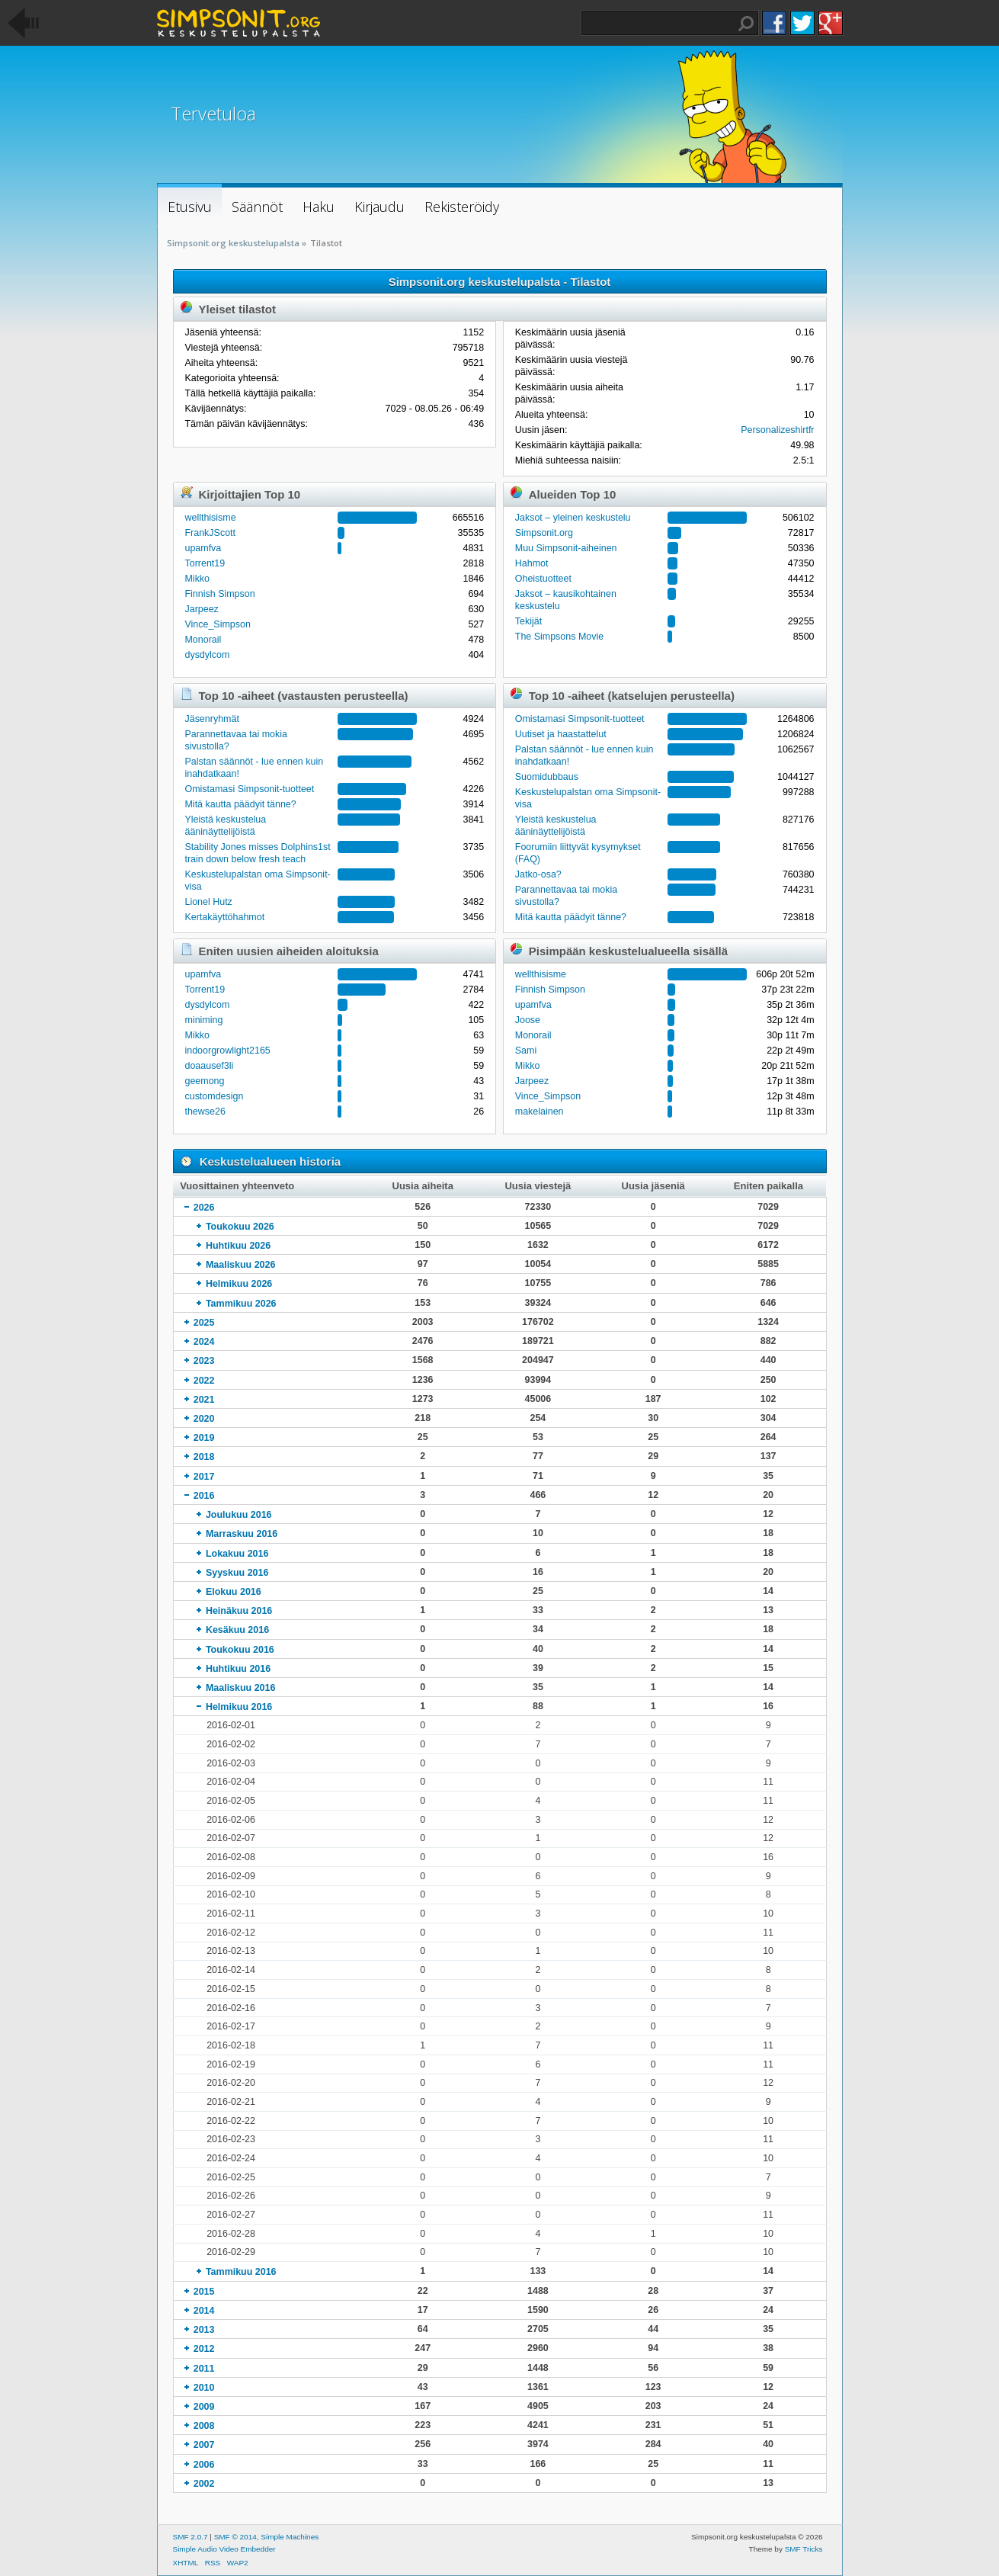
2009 (204, 2406)
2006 (204, 2464)
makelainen (539, 1111)
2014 (204, 2310)
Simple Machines (290, 2537)
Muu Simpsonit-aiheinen (566, 548)
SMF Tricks (804, 2549)
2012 (204, 2348)
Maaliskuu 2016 (241, 1688)
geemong (204, 1081)
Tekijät (528, 621)
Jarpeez (201, 609)
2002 (204, 2483)
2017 (204, 1476)
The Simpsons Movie (559, 636)
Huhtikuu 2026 (238, 1245)
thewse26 (204, 1111)
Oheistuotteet (543, 578)
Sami (525, 1050)
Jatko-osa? (538, 874)
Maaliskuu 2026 (241, 1264)
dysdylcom (206, 655)
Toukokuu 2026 (240, 1226)
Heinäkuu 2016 (239, 1611)
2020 (204, 1418)
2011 (204, 2368)
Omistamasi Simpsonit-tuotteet (249, 789)
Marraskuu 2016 (241, 1534)
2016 (204, 1495)
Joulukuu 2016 (239, 1514)
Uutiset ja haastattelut (561, 734)
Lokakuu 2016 (237, 1553)
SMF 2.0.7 (190, 2537)
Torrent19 (204, 563)
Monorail (202, 639)
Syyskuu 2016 (237, 1572)
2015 (204, 2291)
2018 (204, 1457)
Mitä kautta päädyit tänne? (240, 804)
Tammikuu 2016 (241, 2271)
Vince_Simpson (217, 624)
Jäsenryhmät (211, 719)
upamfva (202, 548)
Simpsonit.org (544, 533)
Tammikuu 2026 (241, 1303)
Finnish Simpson (219, 594)
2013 (204, 2329)
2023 (204, 1360)
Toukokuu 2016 (240, 1649)
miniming (203, 1020)
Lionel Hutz (208, 902)
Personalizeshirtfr (777, 430)
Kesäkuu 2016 (237, 1630)
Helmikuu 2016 (239, 1707)
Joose (527, 1020)
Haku (746, 23)
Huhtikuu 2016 (238, 1668)
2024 (204, 1341)
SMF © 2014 (235, 2537)
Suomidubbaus (546, 777)
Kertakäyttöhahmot (224, 917)
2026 (204, 1207)
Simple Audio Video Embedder (224, 2549)
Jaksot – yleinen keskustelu (573, 517)
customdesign (213, 1096)
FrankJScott (209, 533)
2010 (204, 2387)
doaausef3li (208, 1065)
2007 (204, 2445)
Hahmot (532, 563)
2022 (204, 1380)
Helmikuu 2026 (239, 1283)
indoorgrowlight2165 (227, 1050)
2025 (204, 1322)
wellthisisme (209, 517)
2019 (204, 1437)
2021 (204, 1399)
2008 (204, 2425)
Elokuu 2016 (233, 1591)
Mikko (197, 578)
